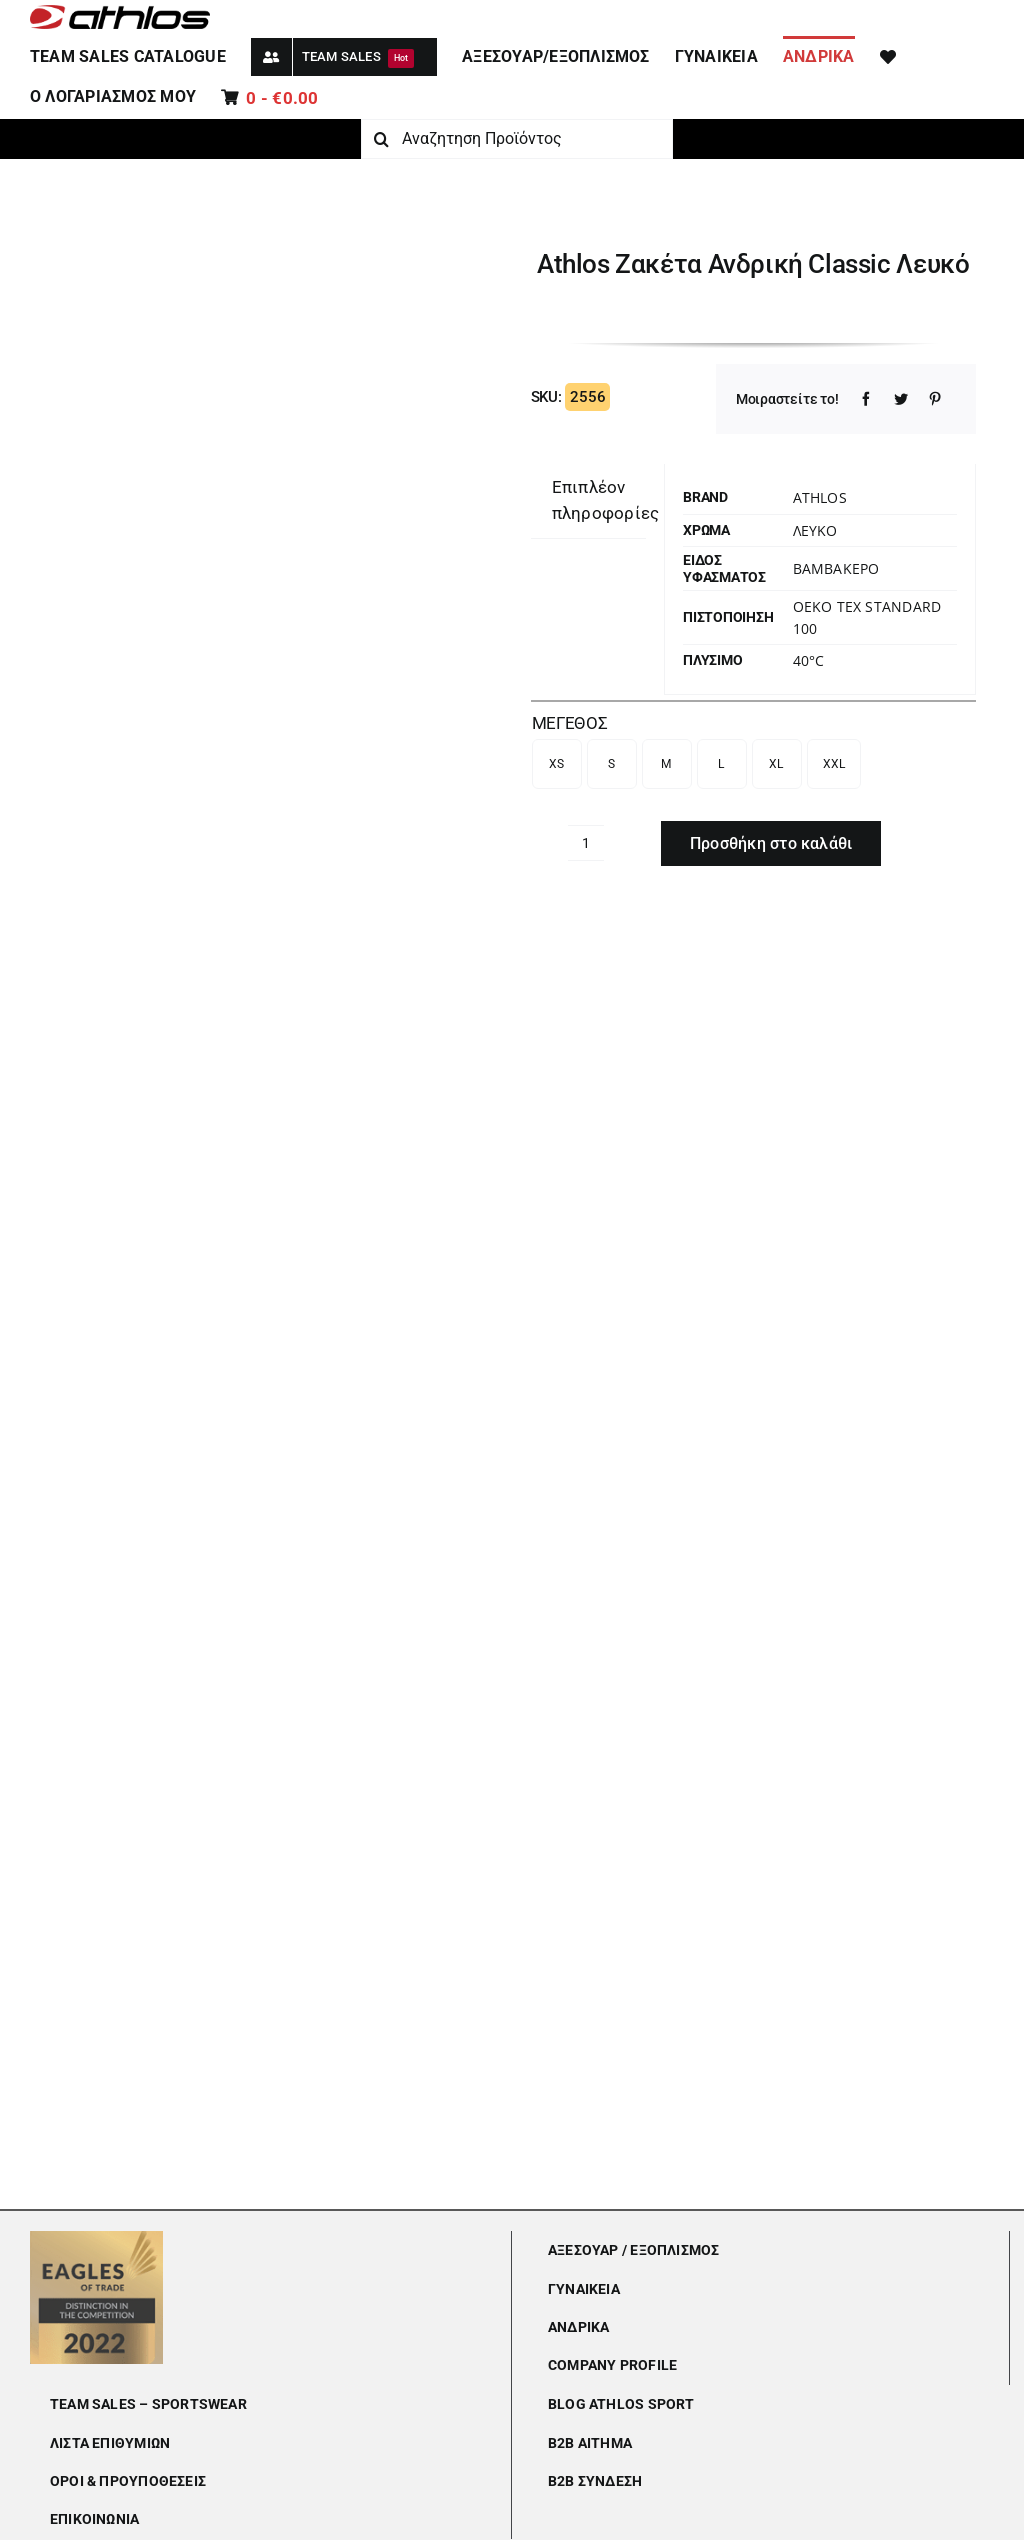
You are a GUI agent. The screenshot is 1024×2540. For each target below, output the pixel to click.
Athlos (820, 497)
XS (557, 764)
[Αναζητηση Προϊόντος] (516, 139)
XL (776, 764)
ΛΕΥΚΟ (815, 530)
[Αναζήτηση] (381, 139)
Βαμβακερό (836, 568)
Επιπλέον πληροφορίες (606, 500)
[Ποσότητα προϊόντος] (586, 843)
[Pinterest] (935, 399)
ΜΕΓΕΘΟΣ (570, 723)
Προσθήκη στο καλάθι (771, 843)
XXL (834, 764)
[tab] (606, 501)
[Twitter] (901, 399)
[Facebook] (866, 399)
